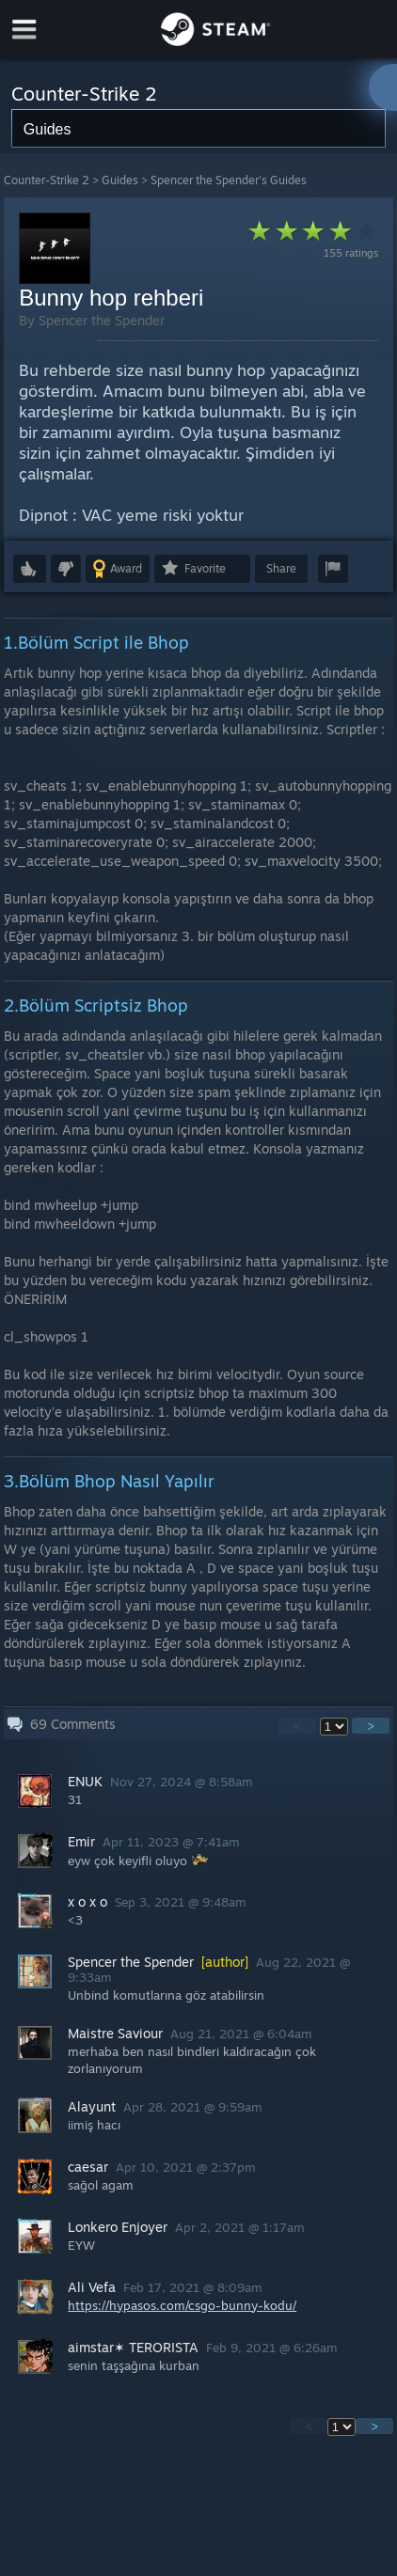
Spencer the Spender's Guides (229, 180)
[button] (29, 569)
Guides (120, 180)
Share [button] (281, 568)
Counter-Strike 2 (46, 180)
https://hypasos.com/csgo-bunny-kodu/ (182, 2305)
